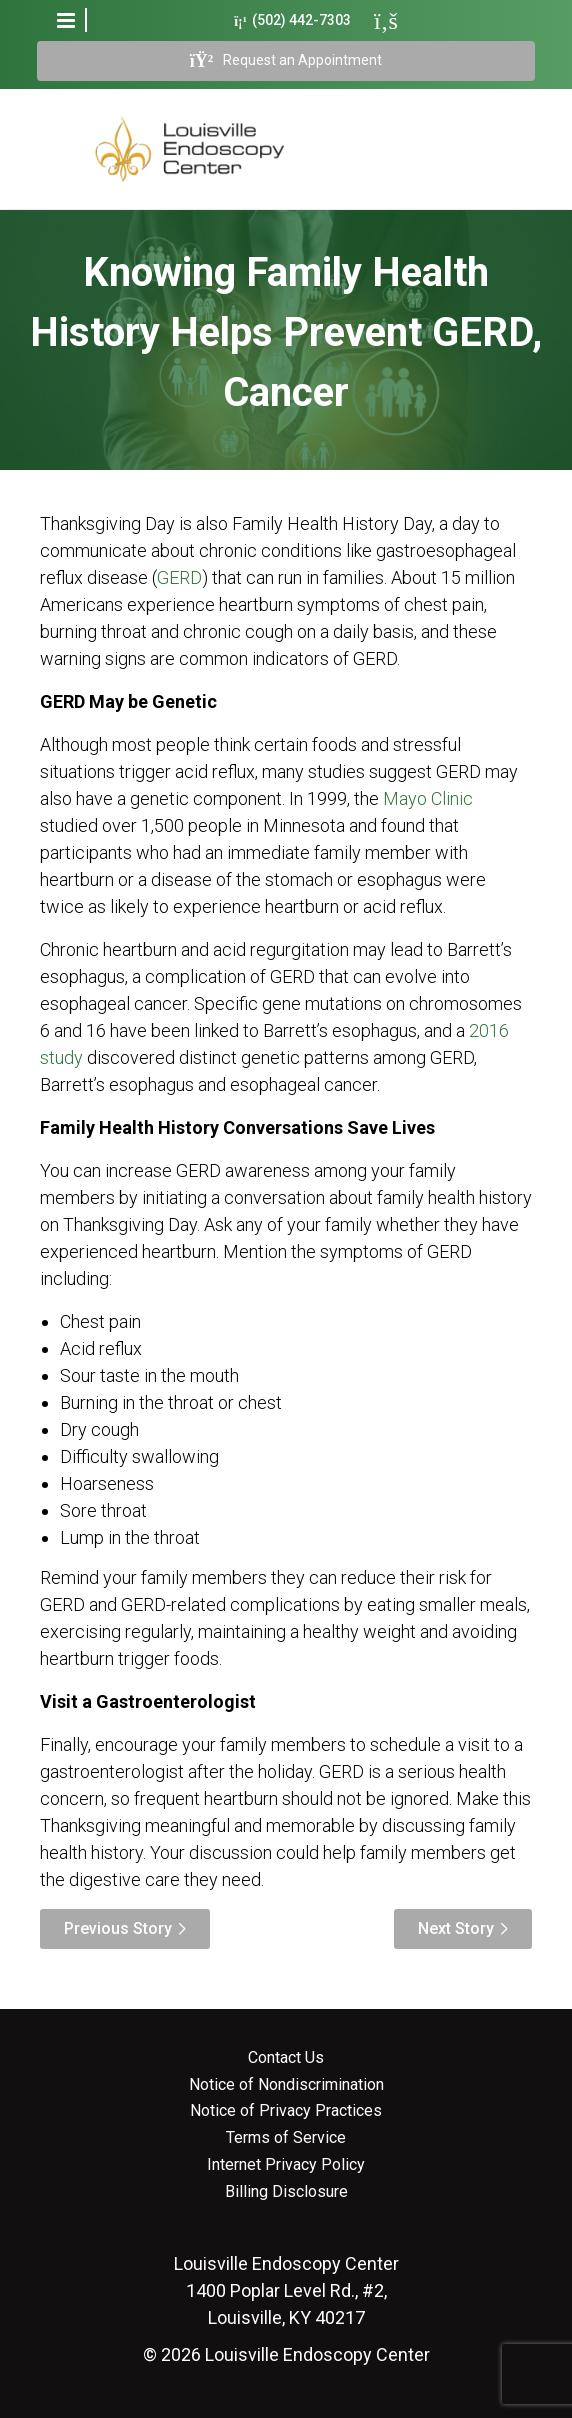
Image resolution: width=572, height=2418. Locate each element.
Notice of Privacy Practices (286, 2111)
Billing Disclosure (286, 2192)
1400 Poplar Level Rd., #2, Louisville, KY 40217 (286, 2290)
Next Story (456, 1928)
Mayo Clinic (428, 798)
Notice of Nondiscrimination (286, 2085)
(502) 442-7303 (292, 20)
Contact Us (286, 2058)
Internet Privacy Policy (286, 2165)
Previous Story (118, 1928)
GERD (179, 577)
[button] (66, 20)
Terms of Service (286, 2138)
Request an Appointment (286, 61)
